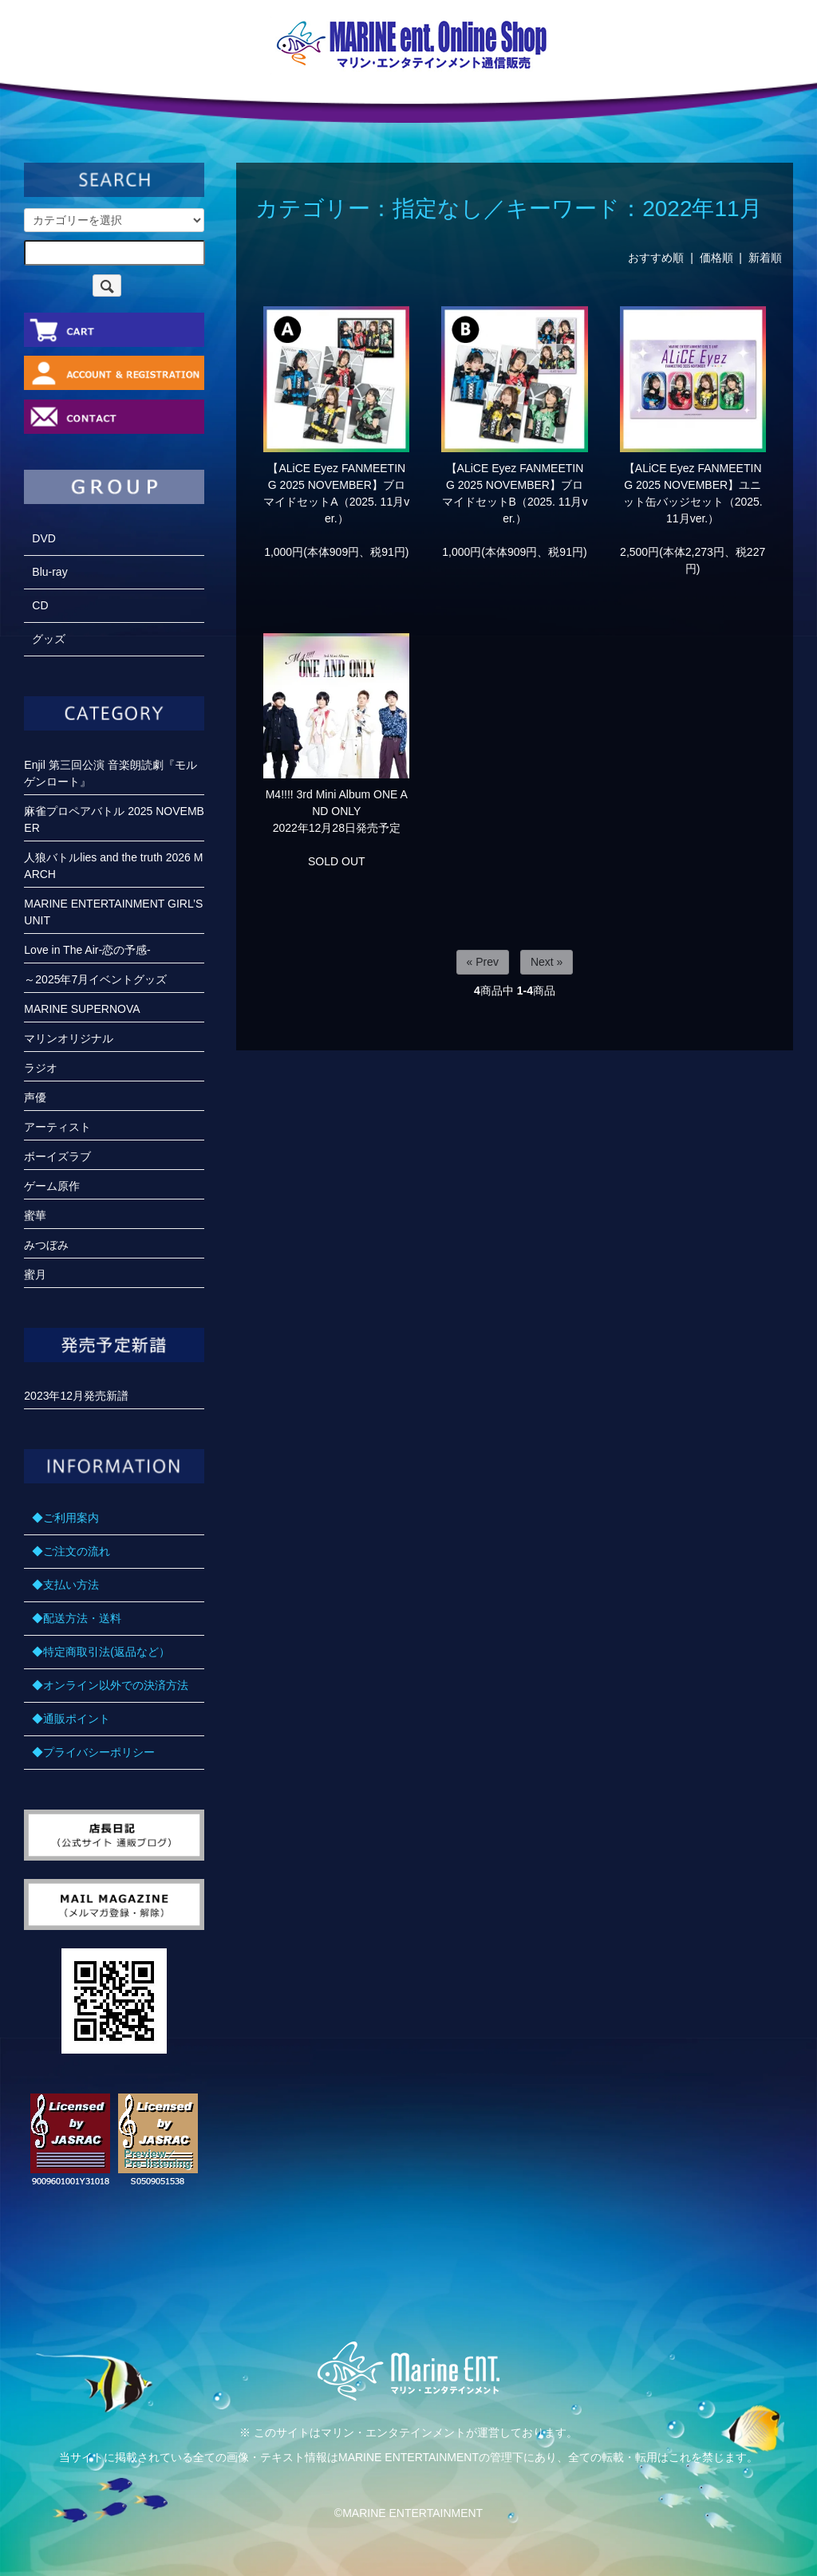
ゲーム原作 (52, 1186)
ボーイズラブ (57, 1156)
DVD (44, 538)
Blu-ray (49, 571)
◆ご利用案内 (65, 1517)
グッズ (48, 638)
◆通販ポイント (71, 1718)
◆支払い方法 (65, 1584)
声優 (35, 1097)
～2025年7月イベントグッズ (95, 979)
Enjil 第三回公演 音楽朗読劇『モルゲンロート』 (110, 773)
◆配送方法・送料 (76, 1618)
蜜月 (35, 1274)
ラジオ (40, 1068)
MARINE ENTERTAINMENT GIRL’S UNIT (113, 912)
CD (40, 605)
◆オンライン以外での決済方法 (110, 1685)
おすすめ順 (656, 257)
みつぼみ (46, 1245)
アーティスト (57, 1127)
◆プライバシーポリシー (93, 1752)
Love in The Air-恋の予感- (87, 949)
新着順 (765, 257)
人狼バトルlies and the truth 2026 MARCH (113, 865)
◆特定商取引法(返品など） (101, 1651)
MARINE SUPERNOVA (82, 1008)
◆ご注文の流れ (71, 1551)
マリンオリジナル (68, 1038)
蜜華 (35, 1215)
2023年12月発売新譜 (76, 1395)
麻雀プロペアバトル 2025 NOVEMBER (114, 819)
